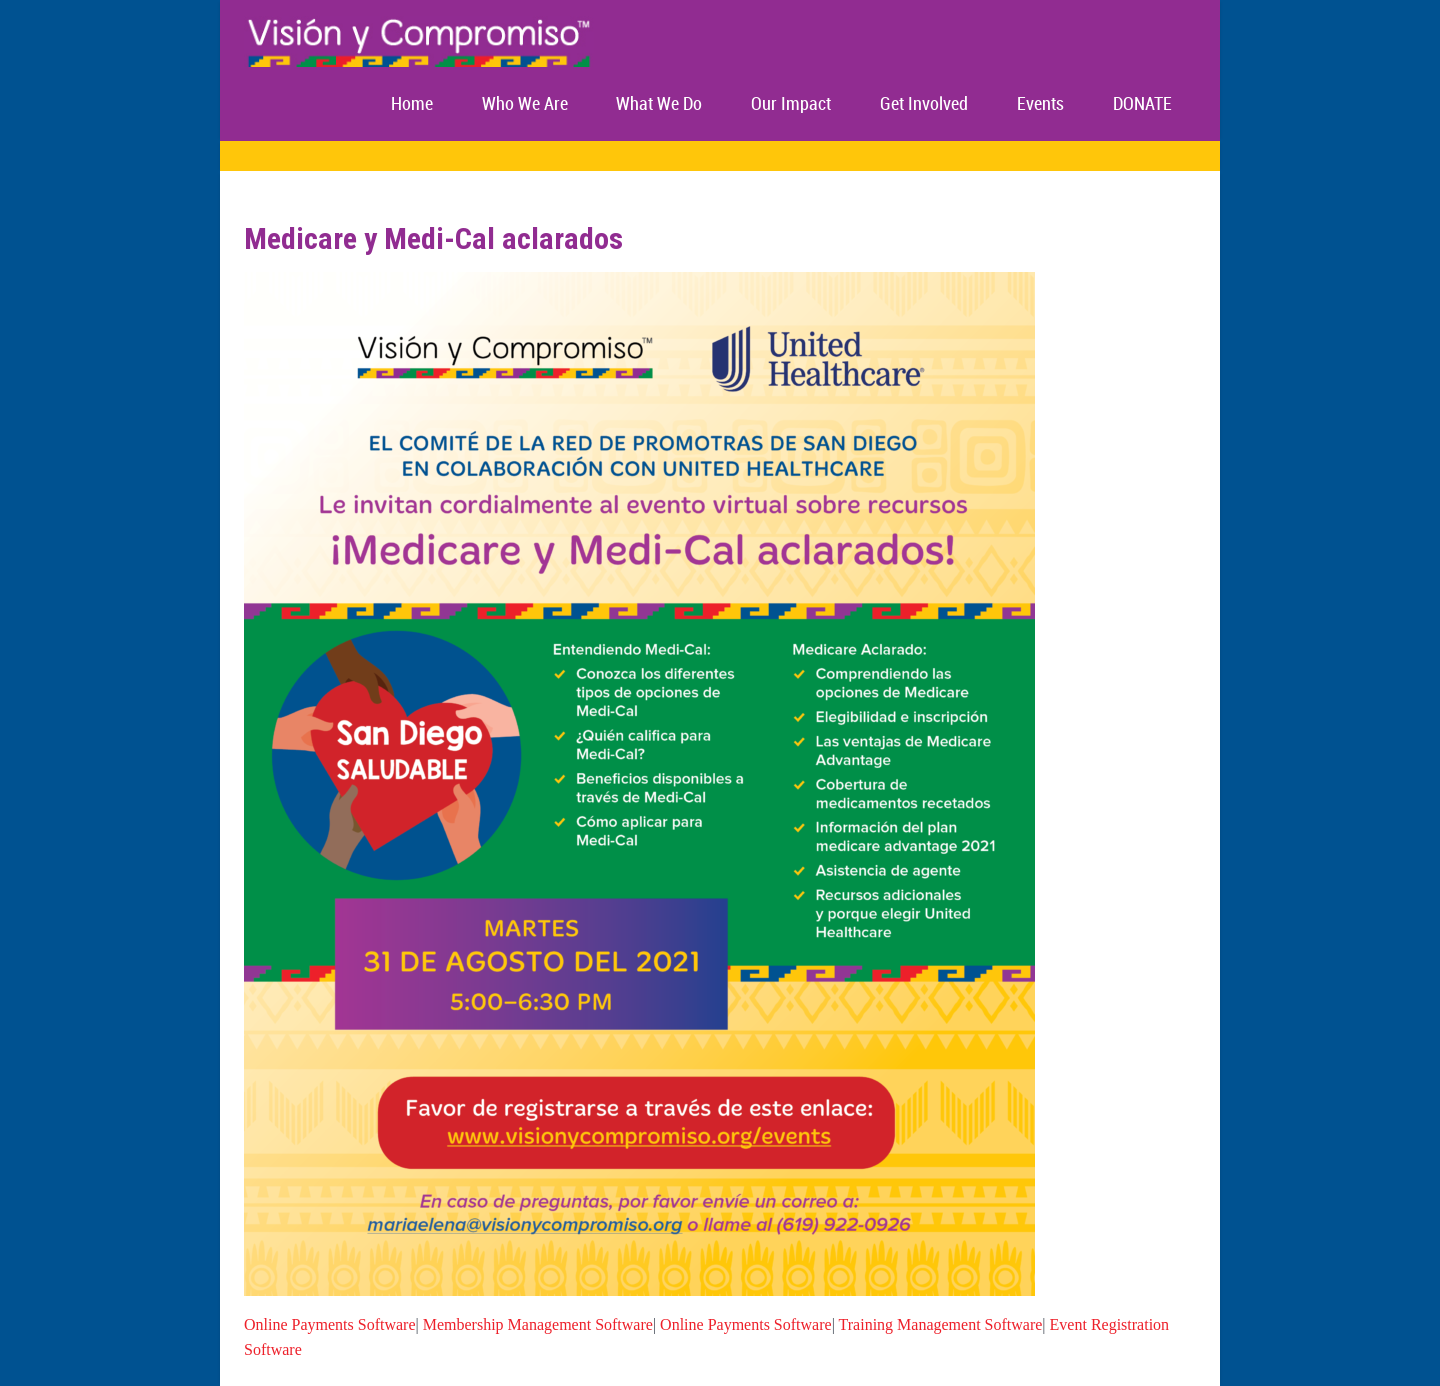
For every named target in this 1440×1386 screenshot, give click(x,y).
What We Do (659, 104)
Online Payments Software (330, 1324)
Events (1040, 104)
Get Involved (924, 104)
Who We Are (525, 104)
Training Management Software (941, 1324)
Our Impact (791, 104)
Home (412, 104)
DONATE (1142, 104)
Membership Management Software (538, 1324)
